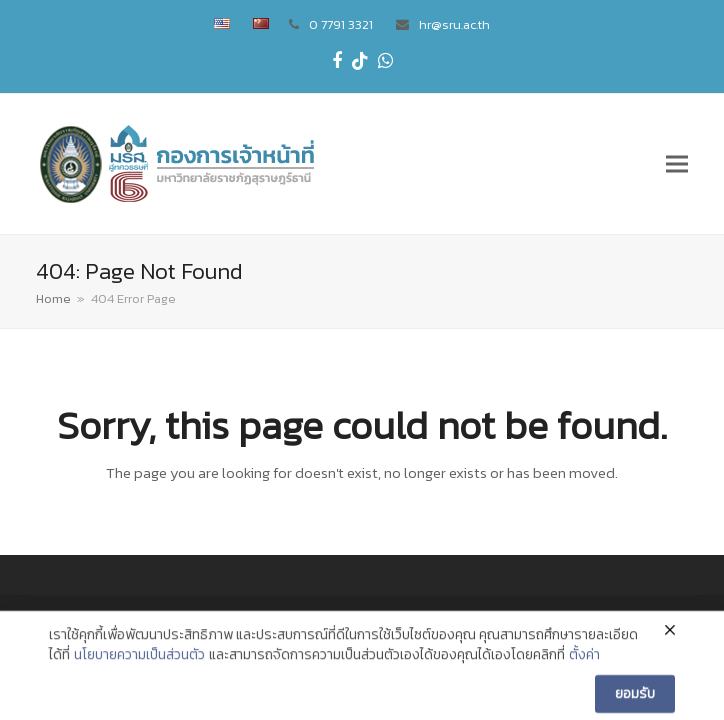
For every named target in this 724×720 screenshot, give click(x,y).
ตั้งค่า (584, 669)
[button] (677, 163)
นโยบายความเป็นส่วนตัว (139, 669)
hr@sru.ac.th (454, 24)
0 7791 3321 (341, 24)
